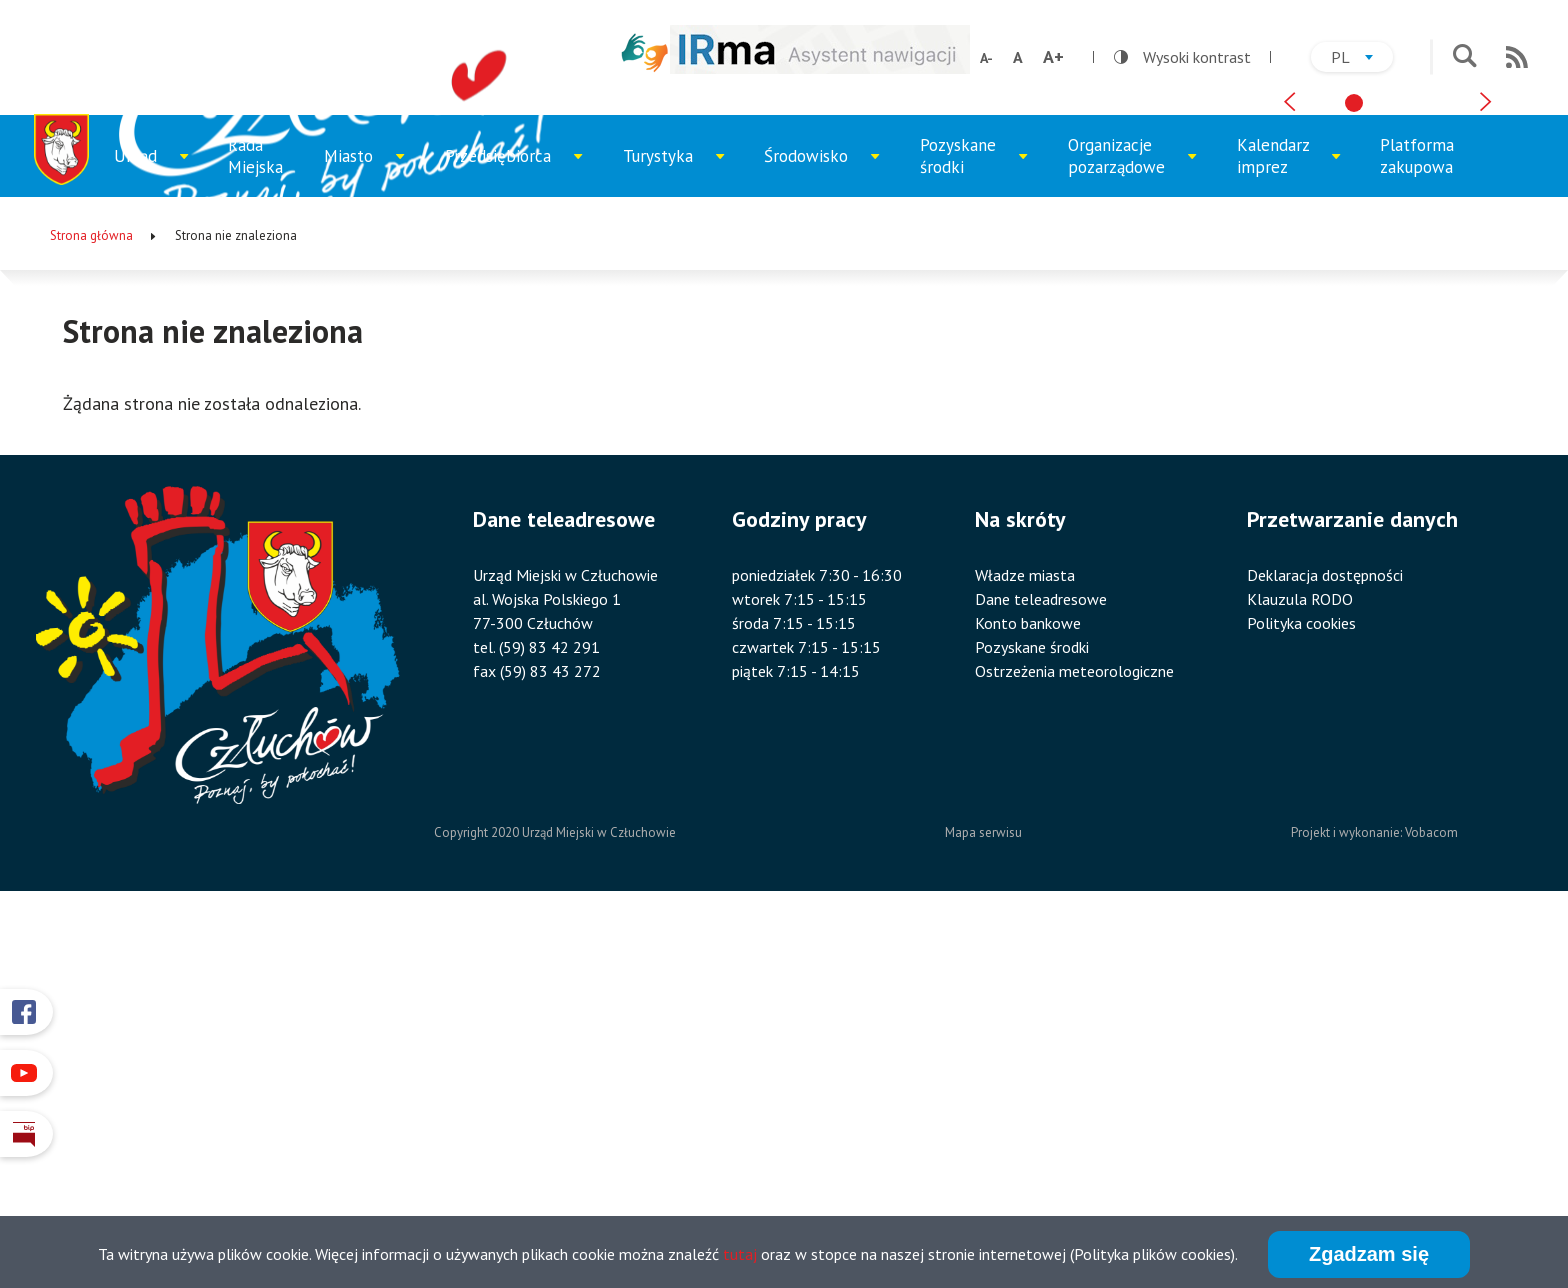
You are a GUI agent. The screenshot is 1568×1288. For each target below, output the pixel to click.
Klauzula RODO (1300, 963)
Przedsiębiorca (505, 535)
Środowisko (818, 535)
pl (1362, 59)
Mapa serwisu (983, 1197)
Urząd (158, 535)
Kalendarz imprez (1288, 529)
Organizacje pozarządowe (1126, 529)
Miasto (370, 535)
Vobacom (1431, 1197)
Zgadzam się (1369, 1256)
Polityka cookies (1301, 987)
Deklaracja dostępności (1325, 939)
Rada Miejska (255, 520)
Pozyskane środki (972, 529)
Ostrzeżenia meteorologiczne (1074, 1035)
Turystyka (674, 535)
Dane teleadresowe (1041, 963)
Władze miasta (1025, 939)
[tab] (1354, 450)
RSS (1517, 57)
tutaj (740, 1256)
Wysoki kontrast (1182, 57)
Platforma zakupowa (1417, 520)
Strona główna (91, 599)
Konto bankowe (1028, 987)
